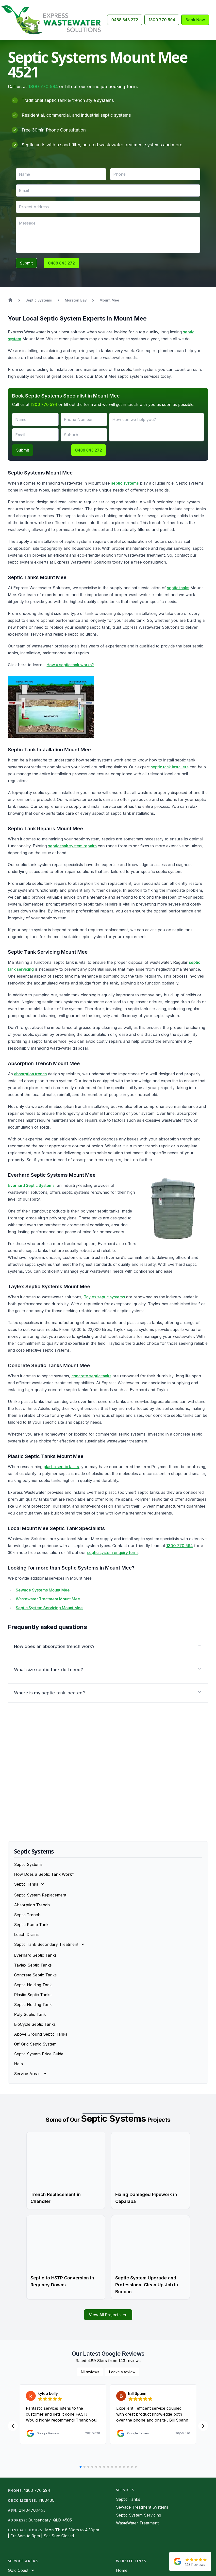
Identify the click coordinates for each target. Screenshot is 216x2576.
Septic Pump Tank (31, 1924)
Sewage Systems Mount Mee (43, 1590)
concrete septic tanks (91, 1375)
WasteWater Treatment (137, 2522)
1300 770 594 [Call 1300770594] (162, 19)
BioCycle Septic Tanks (35, 2024)
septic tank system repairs (72, 845)
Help (18, 2063)
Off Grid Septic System (35, 2044)
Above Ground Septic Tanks (40, 2034)
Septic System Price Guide (38, 2053)
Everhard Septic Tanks (35, 1955)
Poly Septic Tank (30, 2014)
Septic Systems (28, 1864)
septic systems (125, 483)
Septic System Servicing (138, 2515)
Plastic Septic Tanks (32, 1994)
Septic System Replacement (40, 1895)
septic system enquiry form (112, 1552)
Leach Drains (26, 1934)
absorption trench (30, 1073)
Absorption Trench (32, 1904)
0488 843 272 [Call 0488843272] (124, 19)
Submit (26, 263)
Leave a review (122, 2372)
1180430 (46, 2500)
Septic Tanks (128, 2499)
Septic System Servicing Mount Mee (49, 1607)
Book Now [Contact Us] (195, 19)
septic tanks (178, 587)
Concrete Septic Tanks (35, 1974)
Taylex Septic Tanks (33, 1965)
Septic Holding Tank (33, 1984)
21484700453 (32, 2510)
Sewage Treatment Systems (142, 2507)
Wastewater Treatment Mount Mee (48, 1598)
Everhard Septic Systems (31, 1185)
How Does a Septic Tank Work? (44, 1874)
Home (121, 2570)
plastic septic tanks (61, 1466)
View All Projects (108, 2314)
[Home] (53, 20)
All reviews (90, 2372)
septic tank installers (169, 766)
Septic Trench (27, 1914)
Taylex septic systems (104, 1296)
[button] (108, 1646)
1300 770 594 (43, 86)
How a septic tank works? (70, 664)
